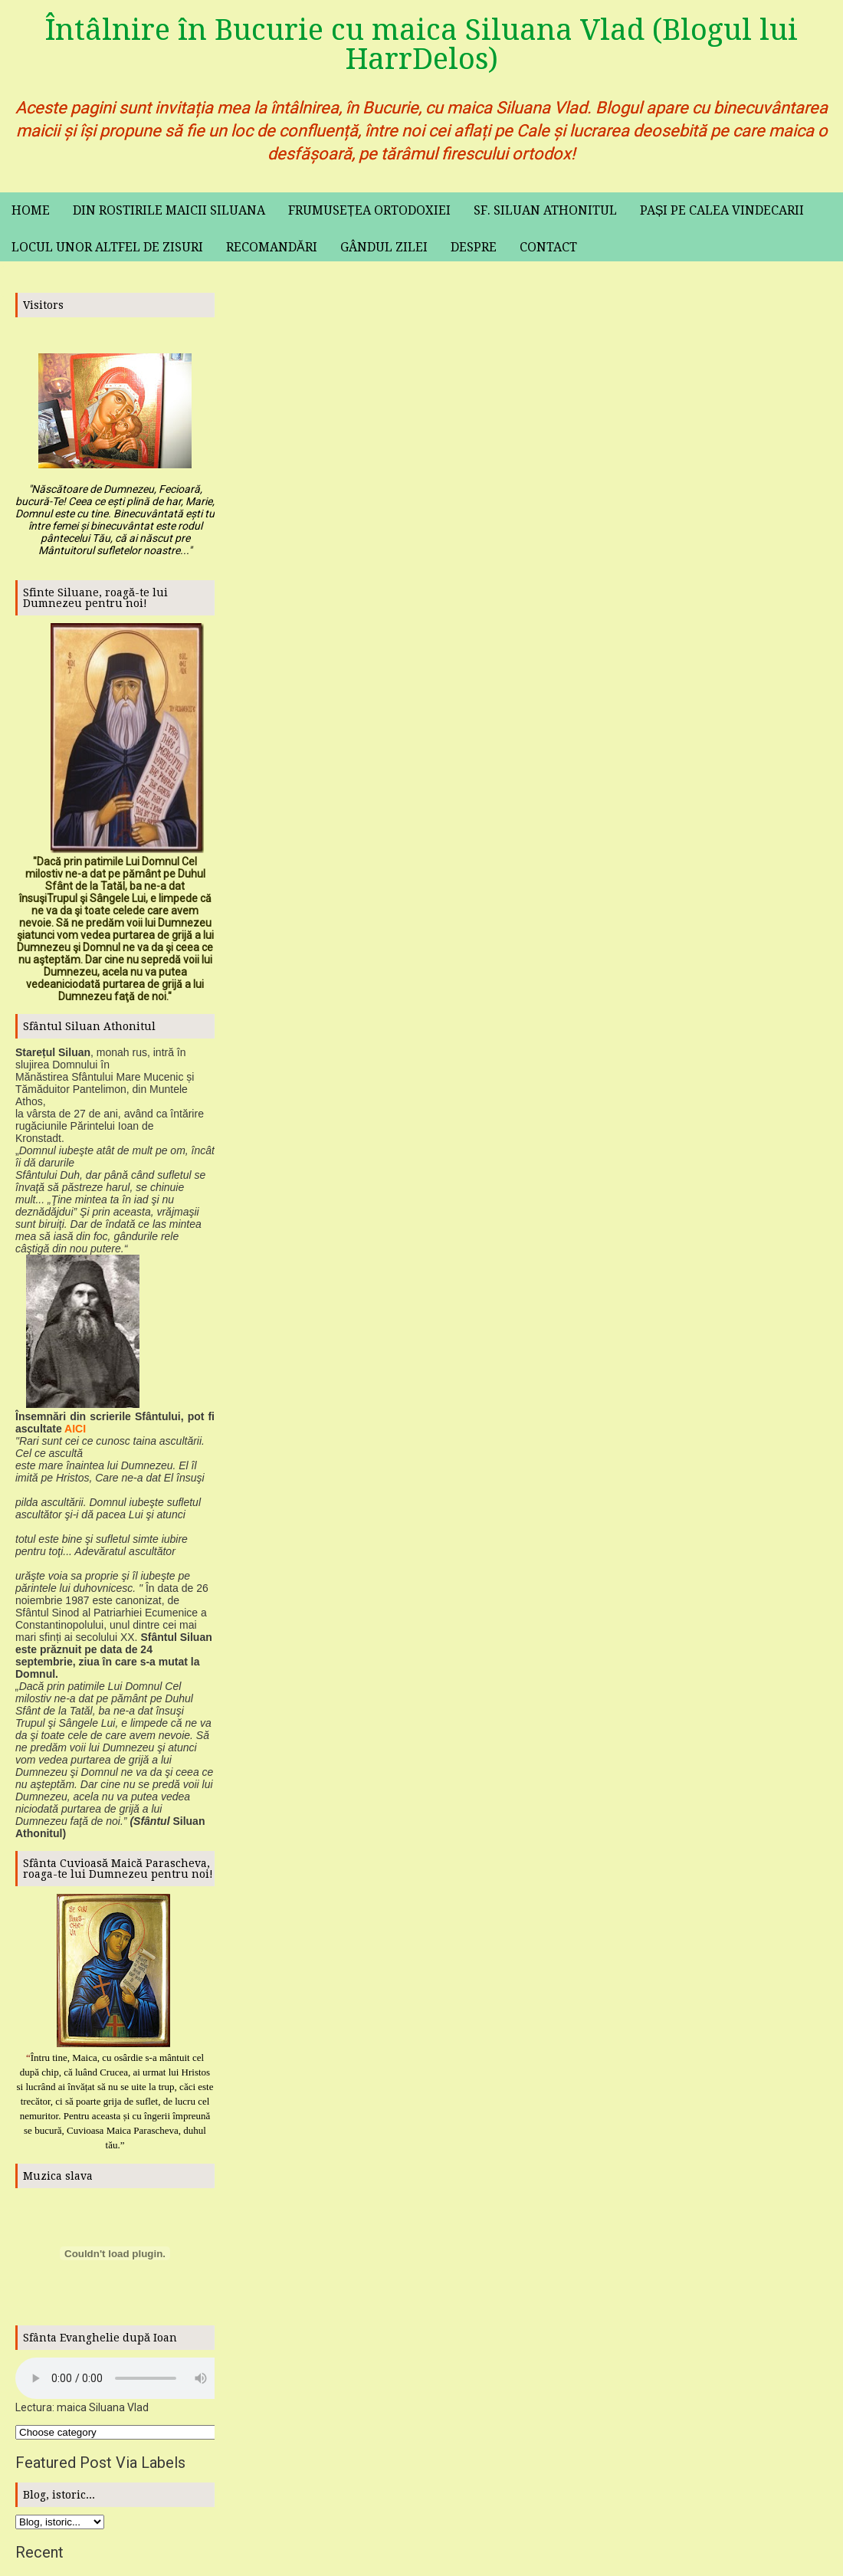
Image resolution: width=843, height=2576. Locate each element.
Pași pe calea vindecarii (722, 210)
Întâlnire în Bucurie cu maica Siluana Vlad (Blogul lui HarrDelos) (421, 44)
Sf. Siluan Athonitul (545, 210)
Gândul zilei (384, 247)
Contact (548, 247)
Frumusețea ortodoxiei (369, 210)
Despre (474, 247)
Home (30, 210)
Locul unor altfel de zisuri (107, 247)
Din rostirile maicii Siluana (169, 210)
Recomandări (271, 247)
